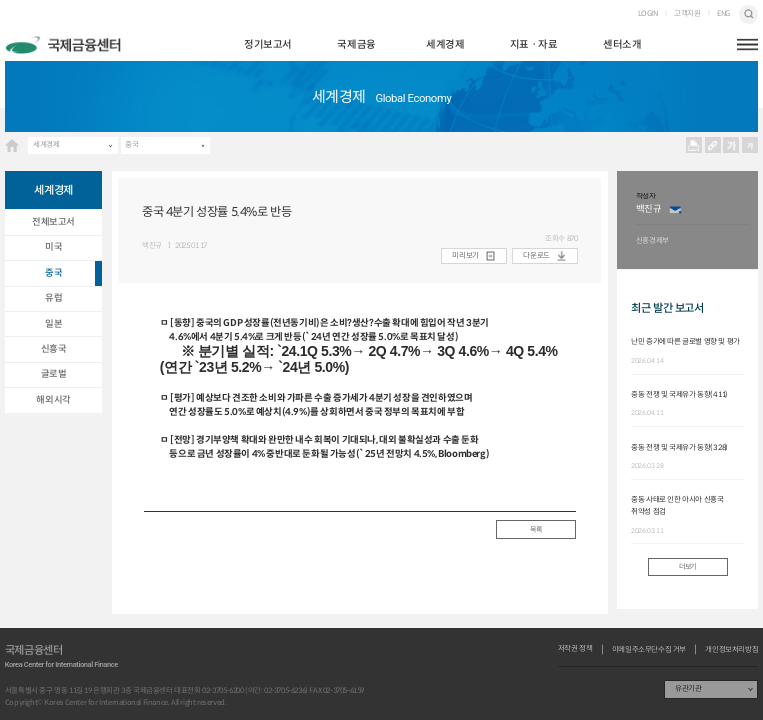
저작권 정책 (575, 649)
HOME (12, 145)
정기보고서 (268, 44)
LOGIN (648, 14)
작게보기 (750, 145)
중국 (131, 144)
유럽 (53, 298)
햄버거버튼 (747, 44)
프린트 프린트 (693, 145)
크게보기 (731, 145)
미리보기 (465, 255)
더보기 (687, 566)
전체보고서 (53, 222)
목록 (535, 529)
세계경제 (445, 44)
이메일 (675, 209)
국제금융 (356, 44)
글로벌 (54, 374)
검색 (748, 14)
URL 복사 (712, 145)
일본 (53, 324)
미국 (53, 247)
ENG (723, 14)
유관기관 (688, 688)
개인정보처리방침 (731, 650)
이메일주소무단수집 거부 (649, 650)
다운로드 (536, 255)
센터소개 (622, 44)
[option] (692, 220)
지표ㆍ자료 (534, 44)
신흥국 (54, 349)
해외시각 (53, 400)
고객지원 (687, 14)
